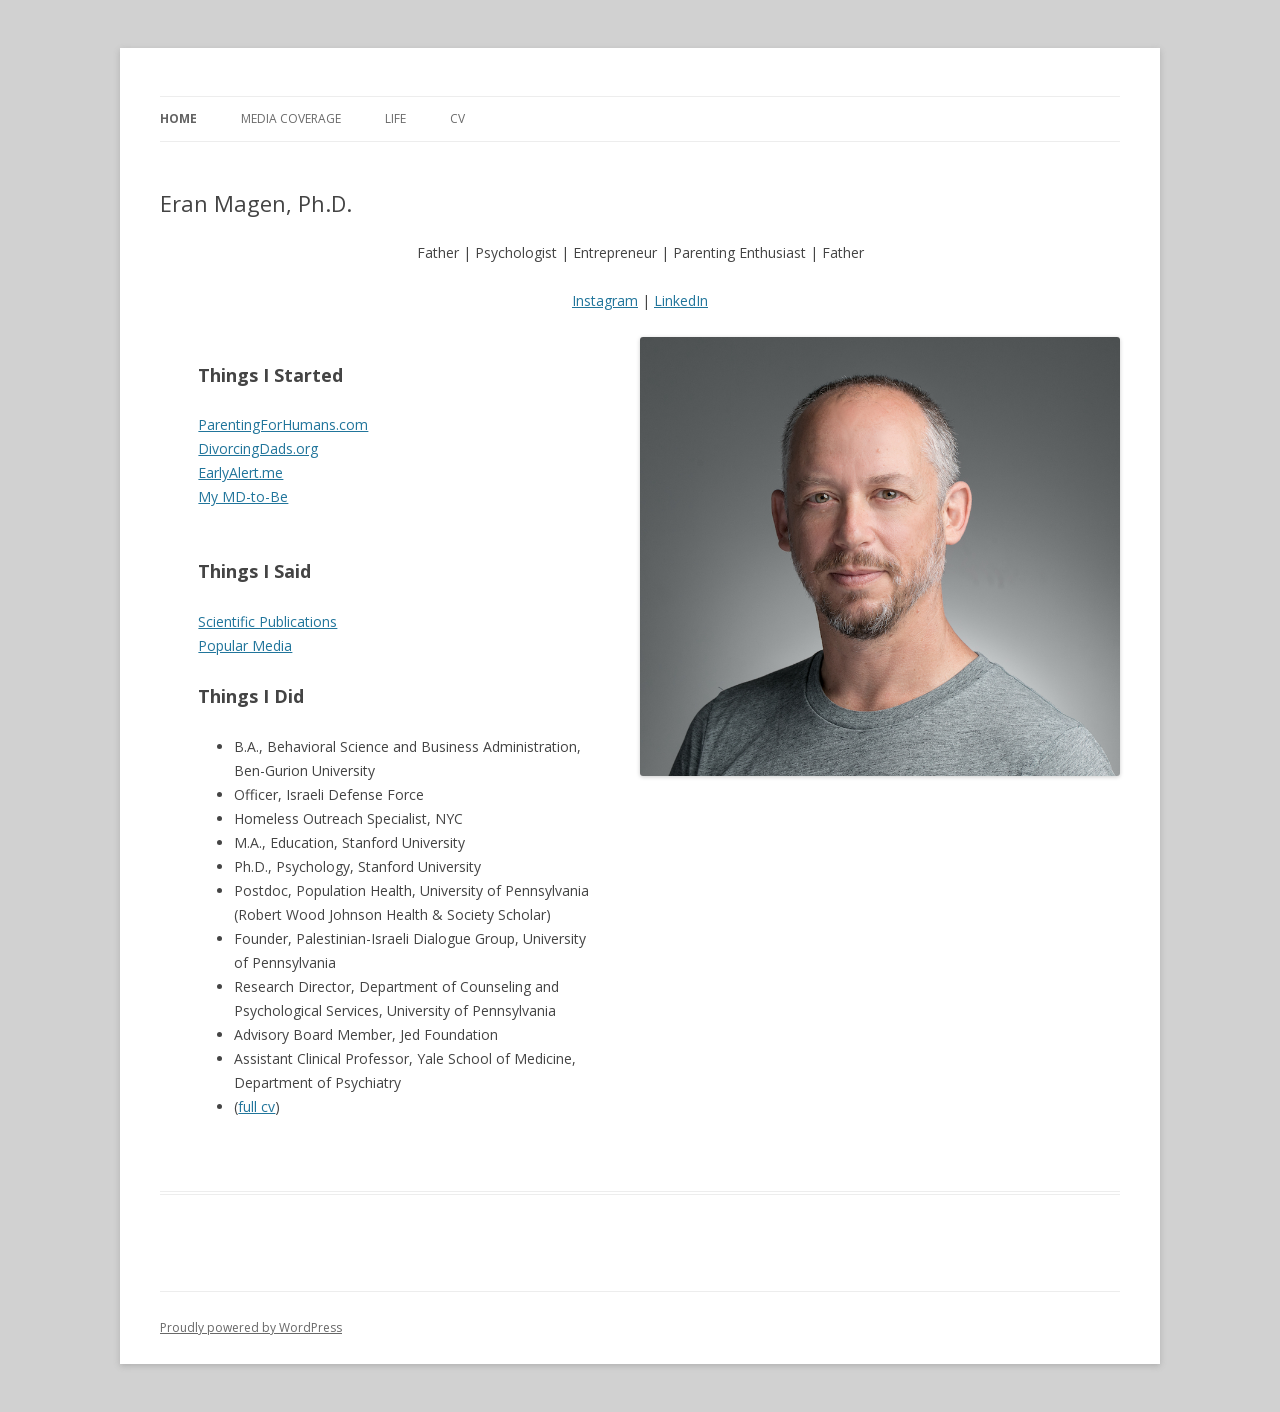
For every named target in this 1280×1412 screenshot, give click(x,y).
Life (395, 118)
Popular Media (245, 645)
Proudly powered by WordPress (251, 1327)
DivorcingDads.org (258, 448)
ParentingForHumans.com (283, 424)
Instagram (605, 300)
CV (457, 118)
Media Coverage (291, 118)
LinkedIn (681, 300)
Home (178, 118)
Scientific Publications (267, 621)
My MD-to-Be (243, 496)
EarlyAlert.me (240, 472)
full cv (256, 1106)
